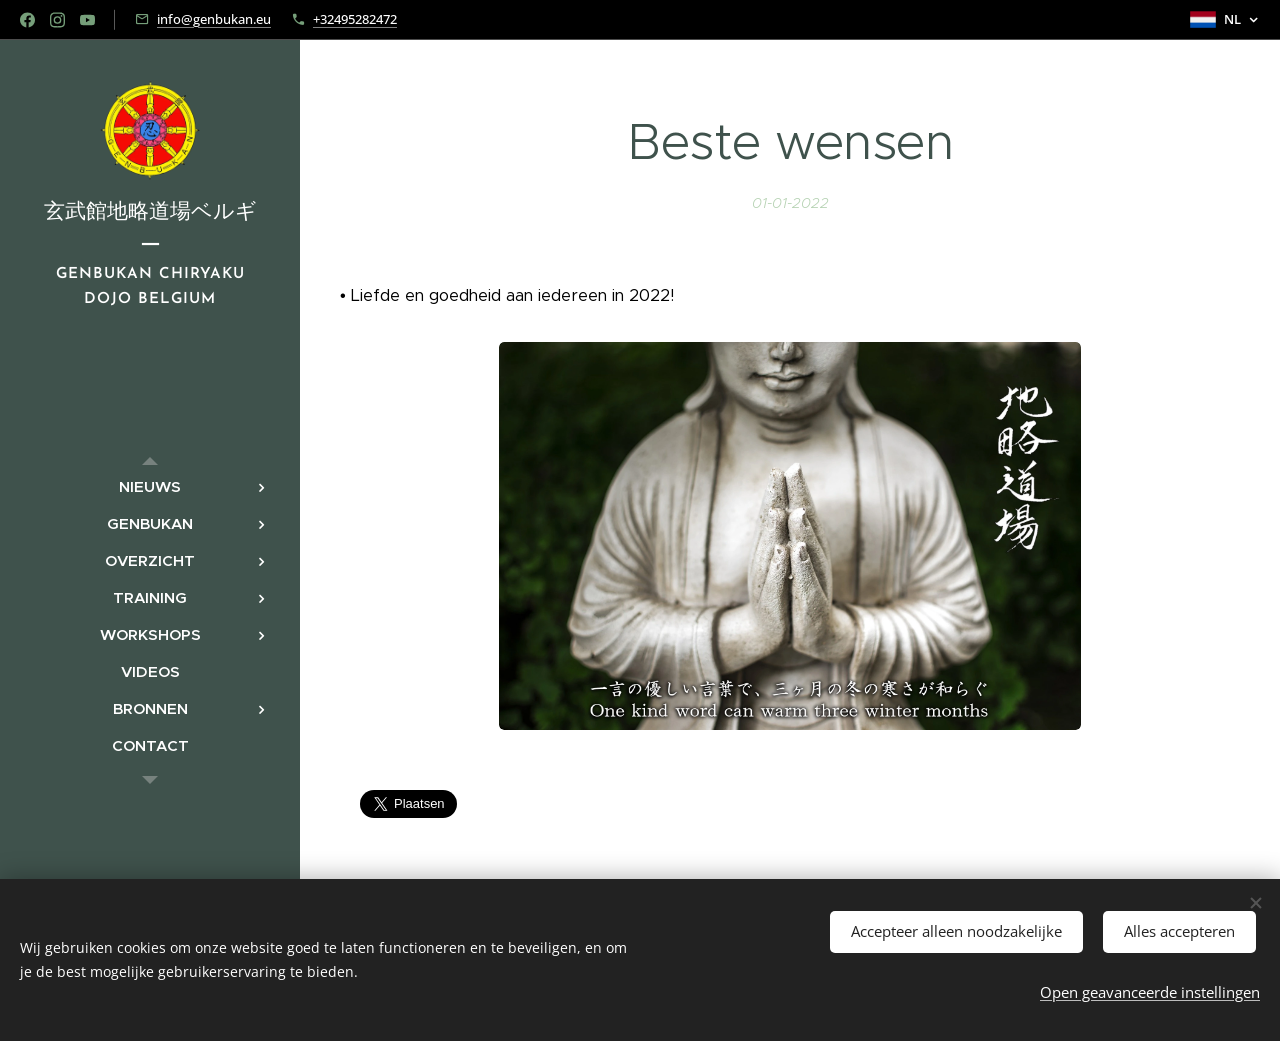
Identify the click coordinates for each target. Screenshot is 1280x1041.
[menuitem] (150, 486)
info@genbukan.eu (214, 19)
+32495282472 (355, 19)
